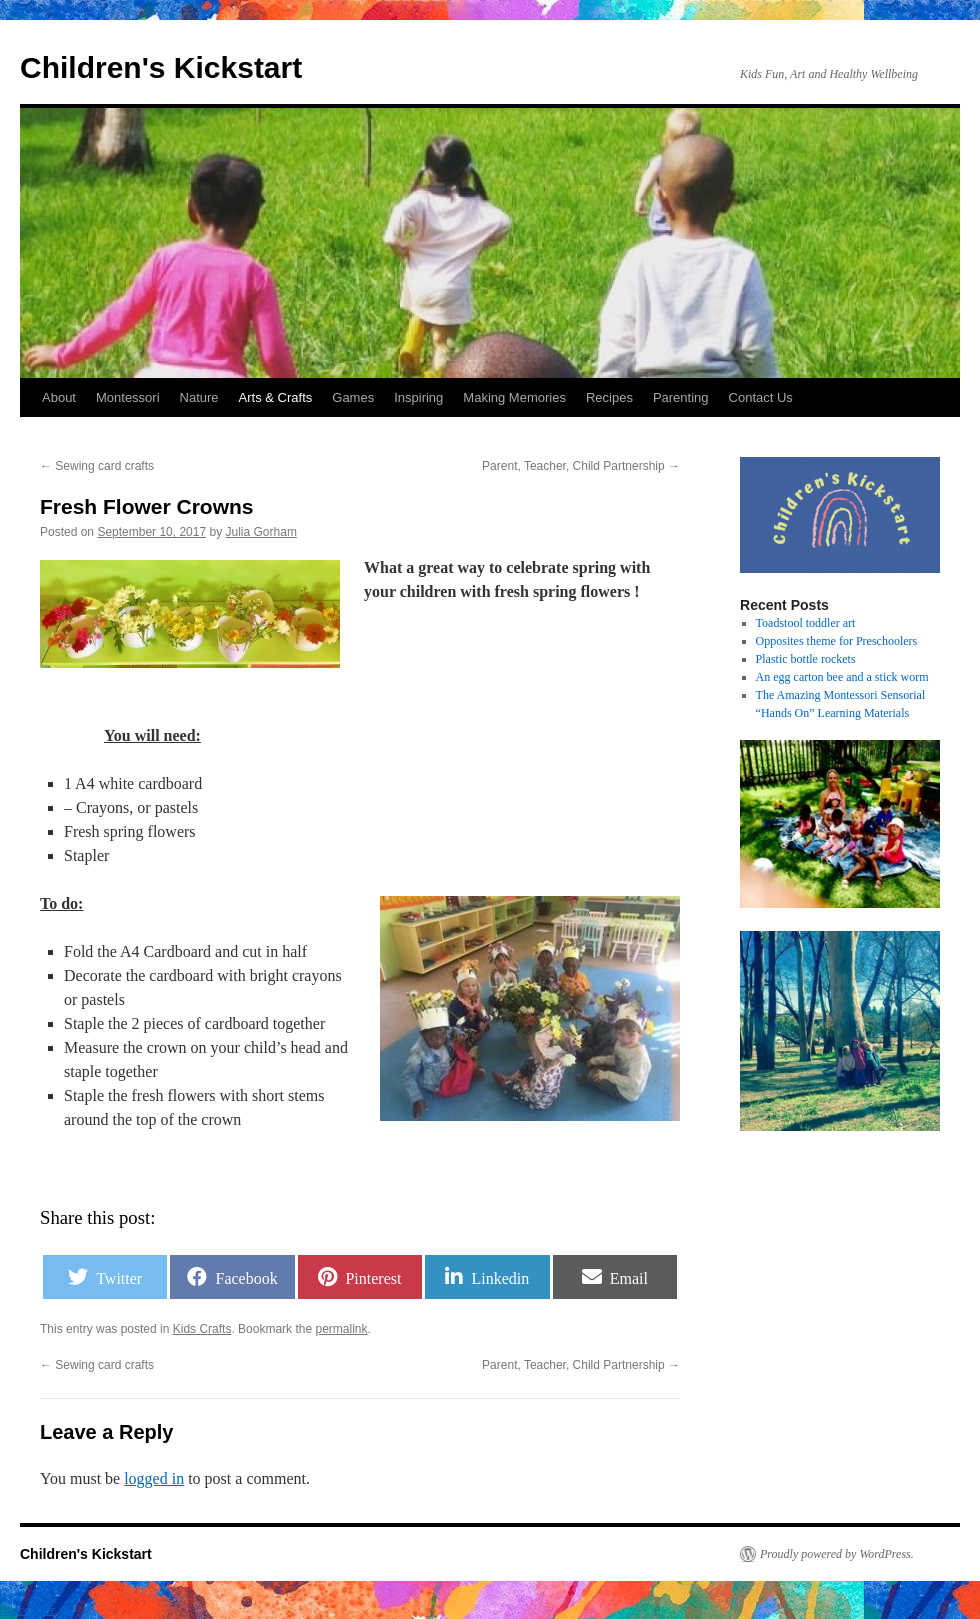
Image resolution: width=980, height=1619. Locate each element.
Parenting (681, 397)
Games (353, 397)
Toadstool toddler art (806, 623)
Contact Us (761, 397)
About (59, 397)
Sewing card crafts (97, 466)
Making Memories (514, 397)
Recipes (609, 397)
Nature (199, 397)
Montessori (128, 397)
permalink (341, 1329)
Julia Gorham (261, 532)
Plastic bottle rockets (806, 659)
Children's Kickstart (161, 67)
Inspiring (418, 397)
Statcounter (27, 1610)
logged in (154, 1478)
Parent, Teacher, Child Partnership (581, 466)
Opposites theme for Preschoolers (837, 641)
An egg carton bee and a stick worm (842, 677)
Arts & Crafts (276, 397)
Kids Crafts (202, 1329)
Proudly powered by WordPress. (837, 1554)
